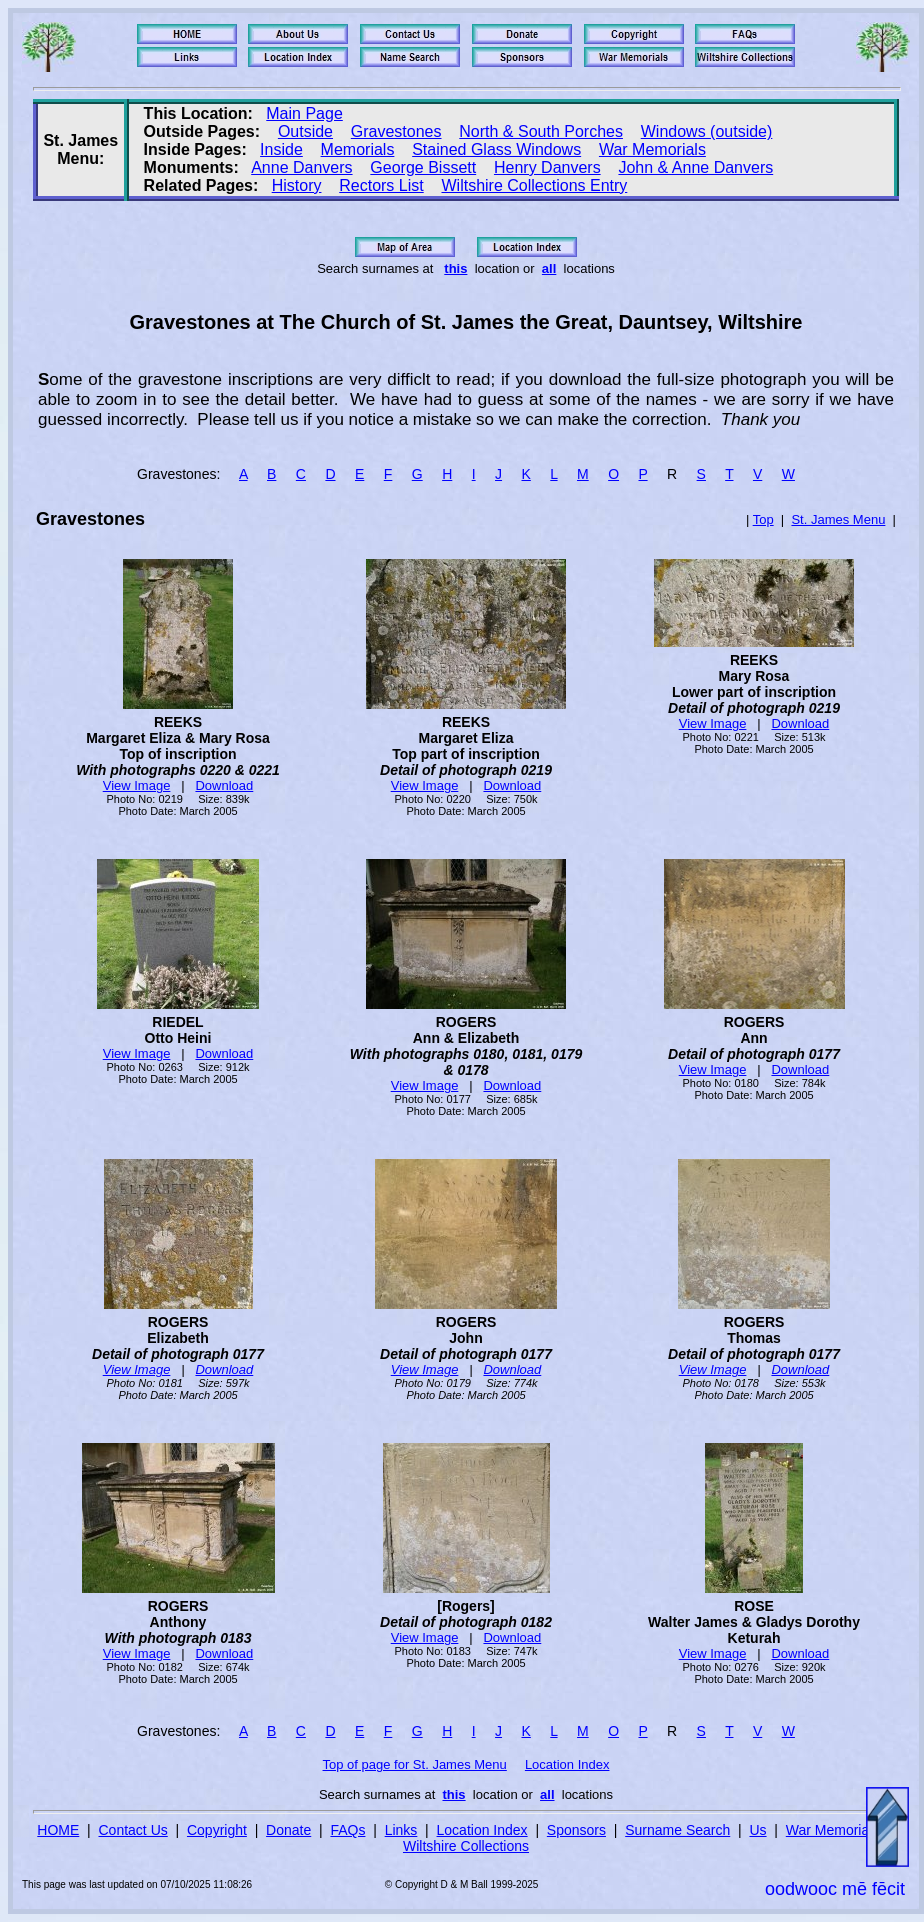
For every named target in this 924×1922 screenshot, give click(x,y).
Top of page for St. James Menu (415, 1764)
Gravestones (396, 131)
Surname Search (677, 1830)
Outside (305, 131)
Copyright (217, 1830)
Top (763, 519)
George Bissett (423, 167)
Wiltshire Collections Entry (534, 185)
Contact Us (133, 1830)
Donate (288, 1830)
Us (757, 1830)
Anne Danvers (301, 167)
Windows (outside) (707, 131)
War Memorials (652, 149)
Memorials (358, 149)
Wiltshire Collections (466, 1846)
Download (224, 785)
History (297, 185)
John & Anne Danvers (695, 167)
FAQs (347, 1830)
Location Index (567, 1764)
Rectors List (381, 185)
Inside (281, 149)
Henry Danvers (547, 167)
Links (401, 1830)
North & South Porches (541, 131)
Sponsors (576, 1830)
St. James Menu (838, 519)
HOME (58, 1830)
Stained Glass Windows (496, 149)
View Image (137, 785)
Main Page (304, 113)
